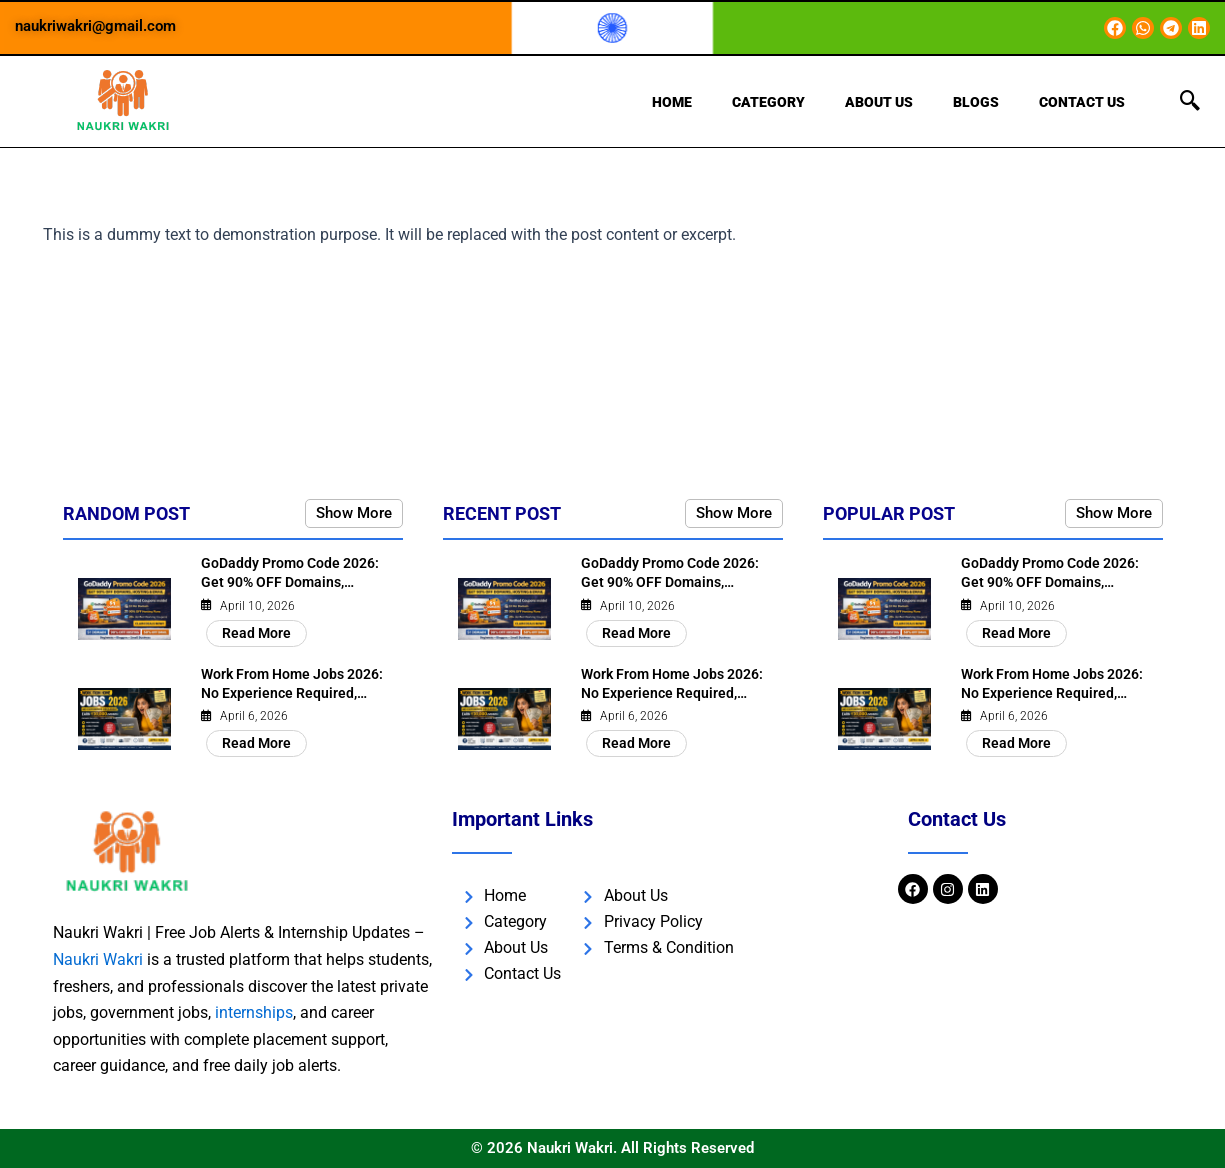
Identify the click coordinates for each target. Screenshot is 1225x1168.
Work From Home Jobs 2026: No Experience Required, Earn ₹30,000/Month (292, 695)
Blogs (976, 102)
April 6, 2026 (254, 717)
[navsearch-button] (1190, 102)
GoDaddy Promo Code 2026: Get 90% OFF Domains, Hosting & (290, 585)
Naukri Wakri (98, 960)
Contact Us (1082, 102)
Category (768, 102)
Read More (256, 634)
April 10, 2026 (257, 607)
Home (672, 102)
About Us (879, 102)
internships (254, 1012)
